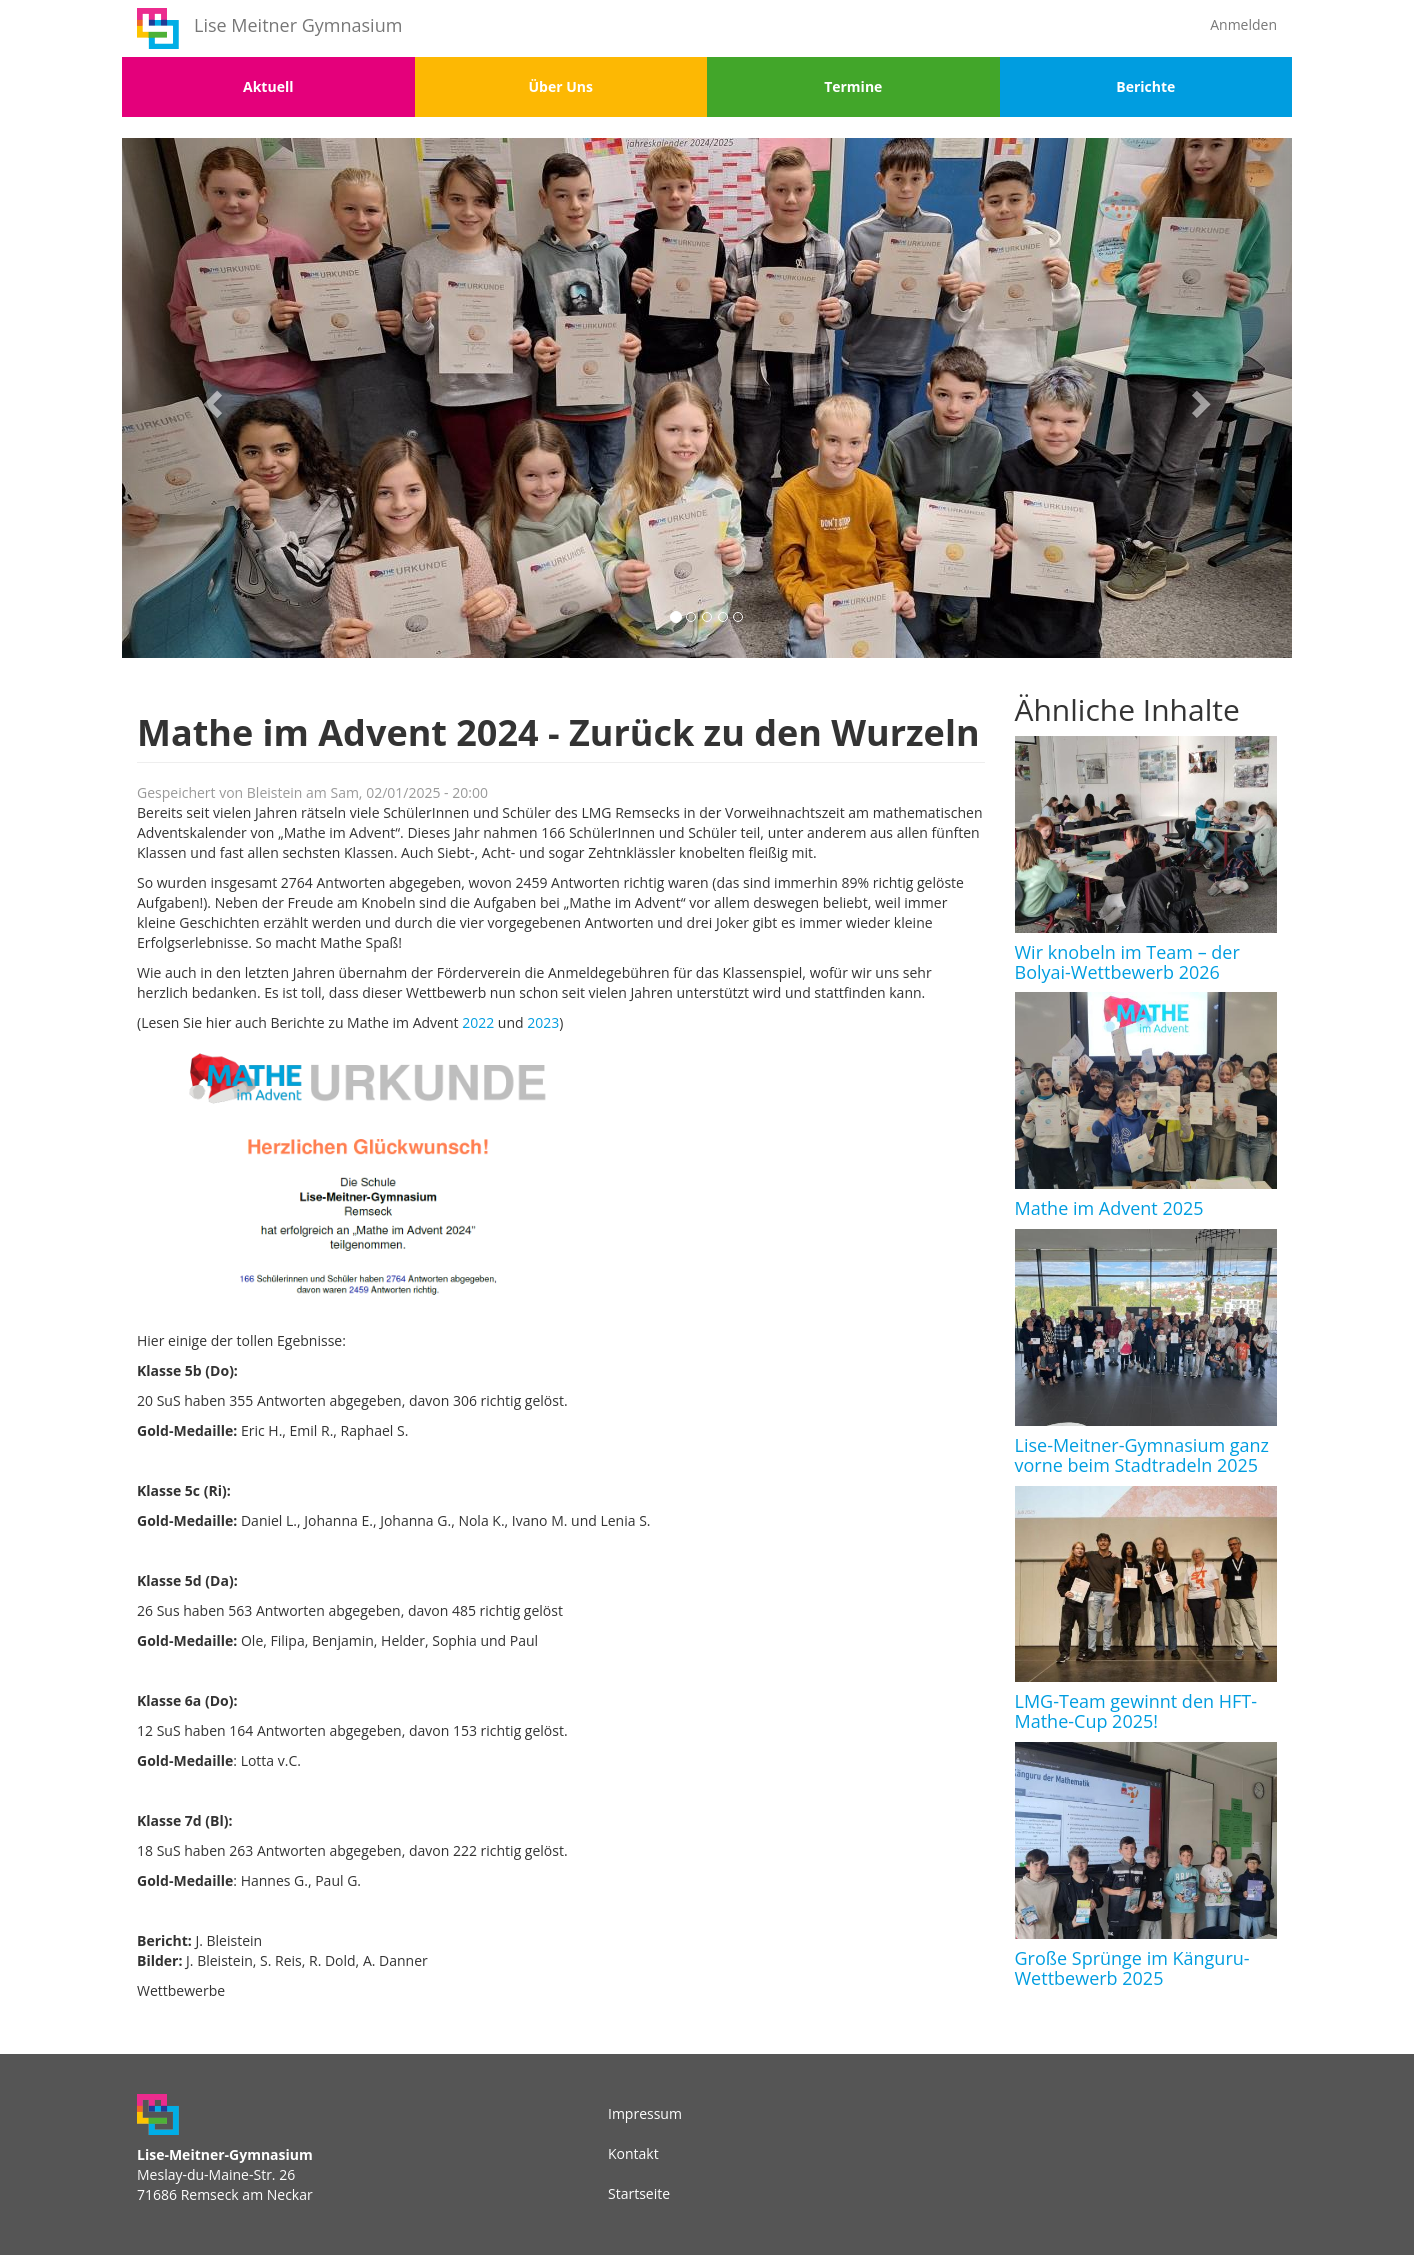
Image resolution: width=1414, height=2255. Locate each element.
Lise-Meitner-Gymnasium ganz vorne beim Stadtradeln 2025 (1142, 1455)
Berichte (1145, 86)
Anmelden (1243, 24)
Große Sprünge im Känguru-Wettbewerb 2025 (1132, 1968)
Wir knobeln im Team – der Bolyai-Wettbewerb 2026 (1127, 962)
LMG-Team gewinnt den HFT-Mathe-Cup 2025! (1136, 1711)
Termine (853, 86)
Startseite (639, 2193)
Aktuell (268, 86)
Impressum (645, 2113)
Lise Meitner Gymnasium (298, 25)
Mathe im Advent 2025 (1109, 1208)
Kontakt (633, 2153)
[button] (210, 398)
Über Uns (561, 86)
